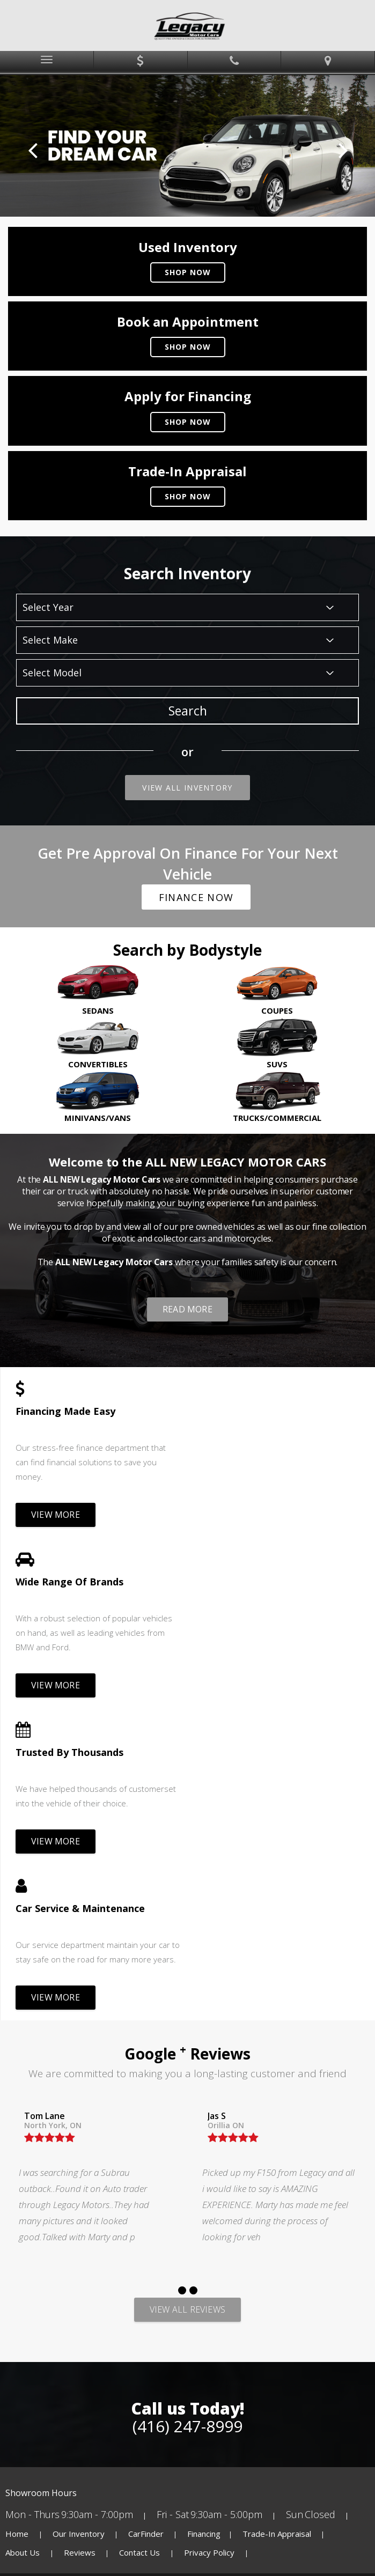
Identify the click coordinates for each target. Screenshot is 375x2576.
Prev (32, 149)
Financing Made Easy (65, 1411)
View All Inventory (187, 788)
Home (18, 2221)
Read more (187, 1309)
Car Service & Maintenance (268, 1581)
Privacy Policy (210, 2240)
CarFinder (146, 2221)
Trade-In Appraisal (276, 2221)
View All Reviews (187, 1997)
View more (55, 1514)
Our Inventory (79, 2221)
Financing (203, 2221)
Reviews (79, 2240)
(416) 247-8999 (187, 2114)
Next (343, 149)
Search (187, 710)
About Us (23, 2240)
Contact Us (140, 2240)
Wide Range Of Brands (257, 1411)
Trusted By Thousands (69, 1581)
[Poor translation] (39, 2395)
